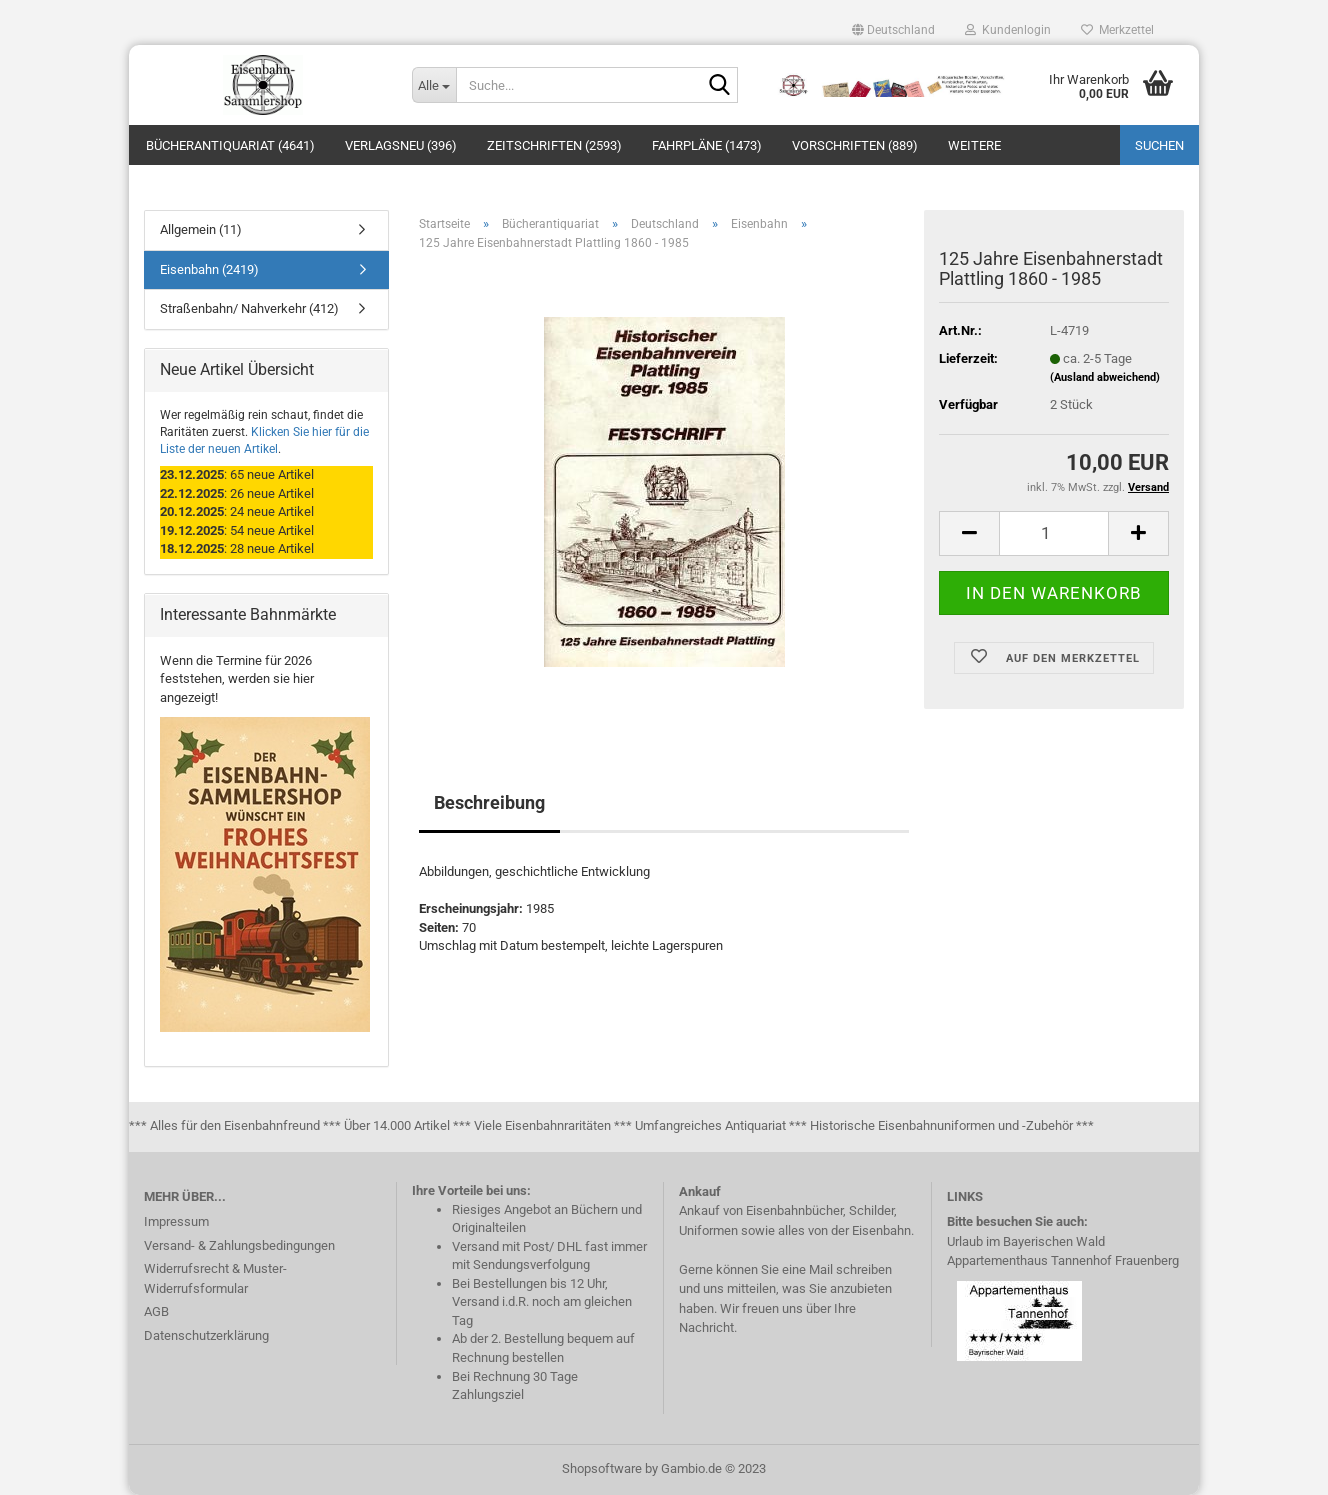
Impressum (176, 1221)
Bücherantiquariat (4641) (230, 145)
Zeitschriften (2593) (554, 145)
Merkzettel (1117, 30)
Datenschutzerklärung (206, 1335)
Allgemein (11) (201, 229)
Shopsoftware (602, 1468)
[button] (893, 30)
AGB (156, 1311)
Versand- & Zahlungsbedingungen (239, 1245)
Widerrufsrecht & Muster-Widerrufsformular (215, 1278)
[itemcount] (1054, 533)
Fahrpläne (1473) (707, 145)
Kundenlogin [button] (1008, 30)
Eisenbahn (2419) (209, 269)
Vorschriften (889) (855, 145)
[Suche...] (434, 85)
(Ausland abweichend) (1105, 377)
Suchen (1159, 145)
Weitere (974, 145)
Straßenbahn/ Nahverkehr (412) (249, 308)
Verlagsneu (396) (401, 145)
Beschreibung (489, 802)
